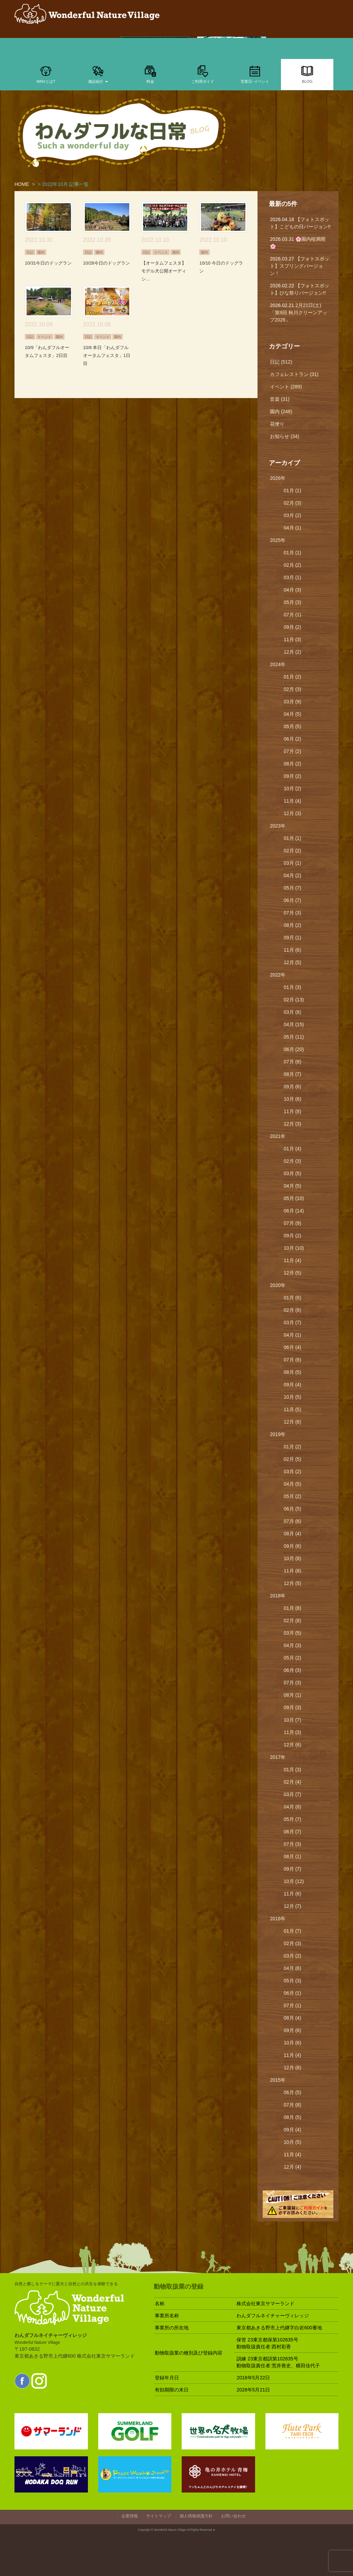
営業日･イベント (255, 73)
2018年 (277, 1595)
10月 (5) (292, 1397)
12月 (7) (292, 1906)
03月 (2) (292, 515)
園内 (41, 252)
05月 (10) (294, 1198)
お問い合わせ (233, 2516)
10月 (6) (292, 1099)
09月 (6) (292, 1086)
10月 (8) (292, 1558)
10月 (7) (292, 1720)
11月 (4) (292, 801)
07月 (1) (292, 614)
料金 (150, 73)
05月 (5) (292, 726)
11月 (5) (292, 1409)
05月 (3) (292, 602)
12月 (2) (292, 652)
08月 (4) (292, 1533)
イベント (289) (286, 386)
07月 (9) (292, 1223)
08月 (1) (292, 1695)
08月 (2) (292, 763)
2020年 (277, 1285)
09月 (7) (292, 1869)
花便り (277, 424)
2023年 (277, 826)
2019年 (277, 1434)
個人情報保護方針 (196, 2516)
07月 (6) (292, 1360)
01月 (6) (292, 1297)
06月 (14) (294, 1210)
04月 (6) (292, 1968)
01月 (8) (292, 1608)
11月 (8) (292, 1111)
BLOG (307, 73)
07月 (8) (292, 1061)
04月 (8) (292, 1807)
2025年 (277, 540)
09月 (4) (292, 1384)
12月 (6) (292, 1422)
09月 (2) (292, 627)
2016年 (277, 1918)
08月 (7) (292, 1074)
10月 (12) (294, 1881)
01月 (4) (292, 1148)
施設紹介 (98, 73)
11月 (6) (292, 950)
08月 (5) (292, 1372)
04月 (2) (292, 875)
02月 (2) (292, 565)
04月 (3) (292, 590)
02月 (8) (292, 1310)
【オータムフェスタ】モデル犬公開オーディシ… (163, 270)
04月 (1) (292, 528)
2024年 (277, 664)
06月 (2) (292, 739)
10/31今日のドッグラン (48, 263)
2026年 (277, 478)
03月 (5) (292, 1173)
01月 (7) (292, 1931)
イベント (161, 252)
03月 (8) (292, 1012)
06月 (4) (292, 1347)
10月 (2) (292, 788)
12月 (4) (292, 2167)
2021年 (277, 1136)
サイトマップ (158, 2516)
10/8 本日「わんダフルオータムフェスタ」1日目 (106, 355)
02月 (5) (292, 1459)
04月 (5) (292, 714)
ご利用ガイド (202, 73)
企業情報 (129, 2516)
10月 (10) (294, 1248)
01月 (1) (292, 490)
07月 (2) (292, 751)
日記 (30, 252)
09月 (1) (292, 937)
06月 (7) (292, 900)
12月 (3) (292, 813)
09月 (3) (292, 1707)
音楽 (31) (280, 399)
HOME (21, 184)
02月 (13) (294, 999)
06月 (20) (294, 1049)
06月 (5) (292, 1509)
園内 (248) (281, 411)
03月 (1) (292, 577)
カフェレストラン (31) (294, 374)
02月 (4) (292, 1782)
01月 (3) (292, 987)
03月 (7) (292, 1322)
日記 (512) (281, 362)
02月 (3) (292, 503)
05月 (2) (292, 1496)
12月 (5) (292, 962)
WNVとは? (46, 73)
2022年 (277, 975)
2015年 (277, 2080)
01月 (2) (292, 677)
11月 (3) (292, 639)
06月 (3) (292, 1670)
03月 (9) (292, 701)
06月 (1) (292, 1993)
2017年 (277, 1757)
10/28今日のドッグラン (106, 263)
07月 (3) (292, 912)
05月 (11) (294, 1037)
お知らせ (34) (284, 436)
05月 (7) (292, 888)
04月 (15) (294, 1024)
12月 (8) (292, 2067)
